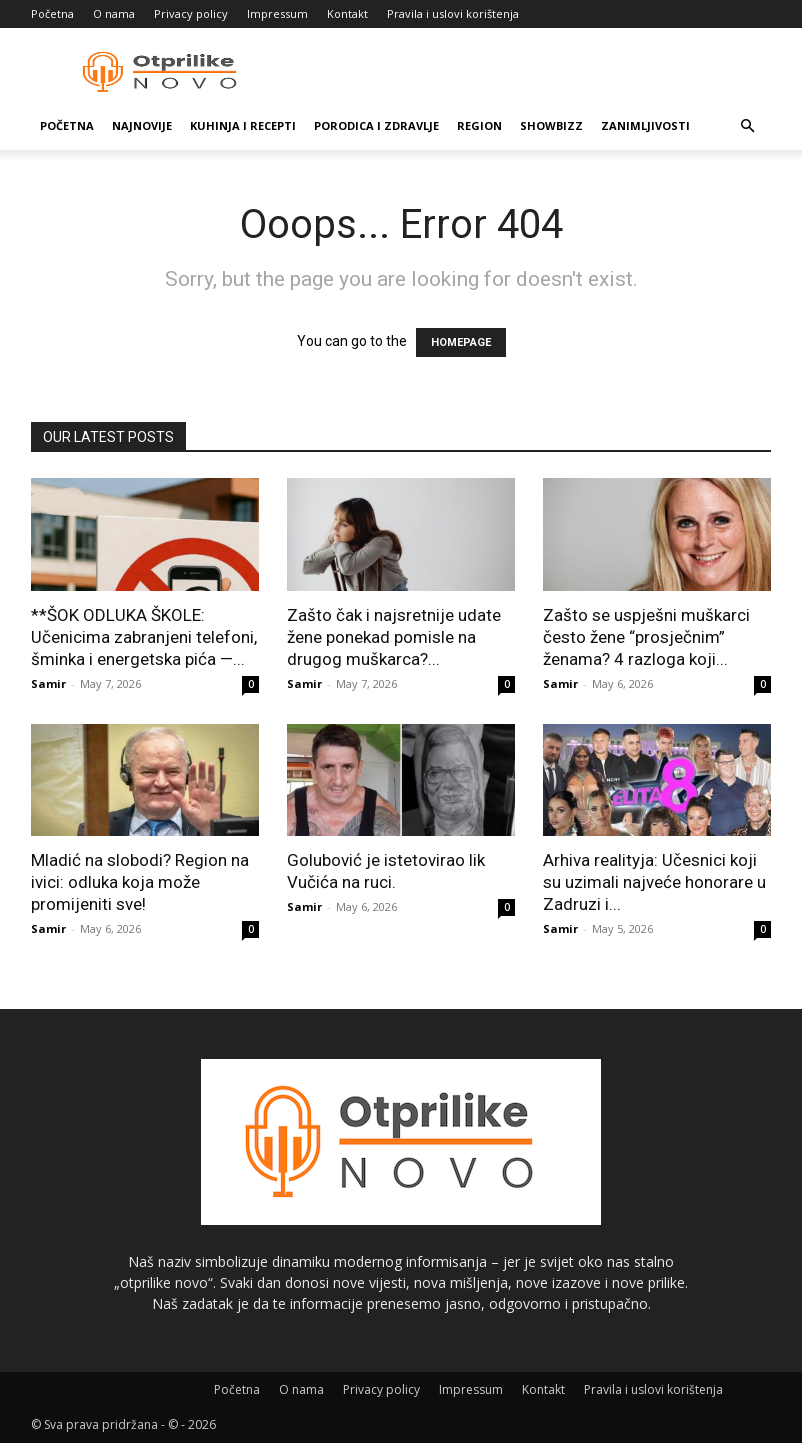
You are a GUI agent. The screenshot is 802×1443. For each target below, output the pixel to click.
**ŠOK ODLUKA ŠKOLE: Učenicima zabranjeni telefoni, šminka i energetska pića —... (144, 637)
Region (479, 125)
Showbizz (551, 125)
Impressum (277, 13)
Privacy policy (191, 13)
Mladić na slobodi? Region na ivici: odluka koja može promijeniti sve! (140, 882)
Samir (48, 683)
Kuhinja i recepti (243, 125)
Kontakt (347, 13)
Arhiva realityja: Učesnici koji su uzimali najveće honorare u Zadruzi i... (654, 882)
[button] (747, 126)
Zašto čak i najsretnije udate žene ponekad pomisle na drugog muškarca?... (394, 637)
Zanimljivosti (645, 125)
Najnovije (142, 125)
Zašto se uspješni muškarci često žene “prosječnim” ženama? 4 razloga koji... (646, 637)
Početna (52, 13)
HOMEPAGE (461, 342)
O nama (114, 13)
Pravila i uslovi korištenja (453, 13)
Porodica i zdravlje (376, 125)
